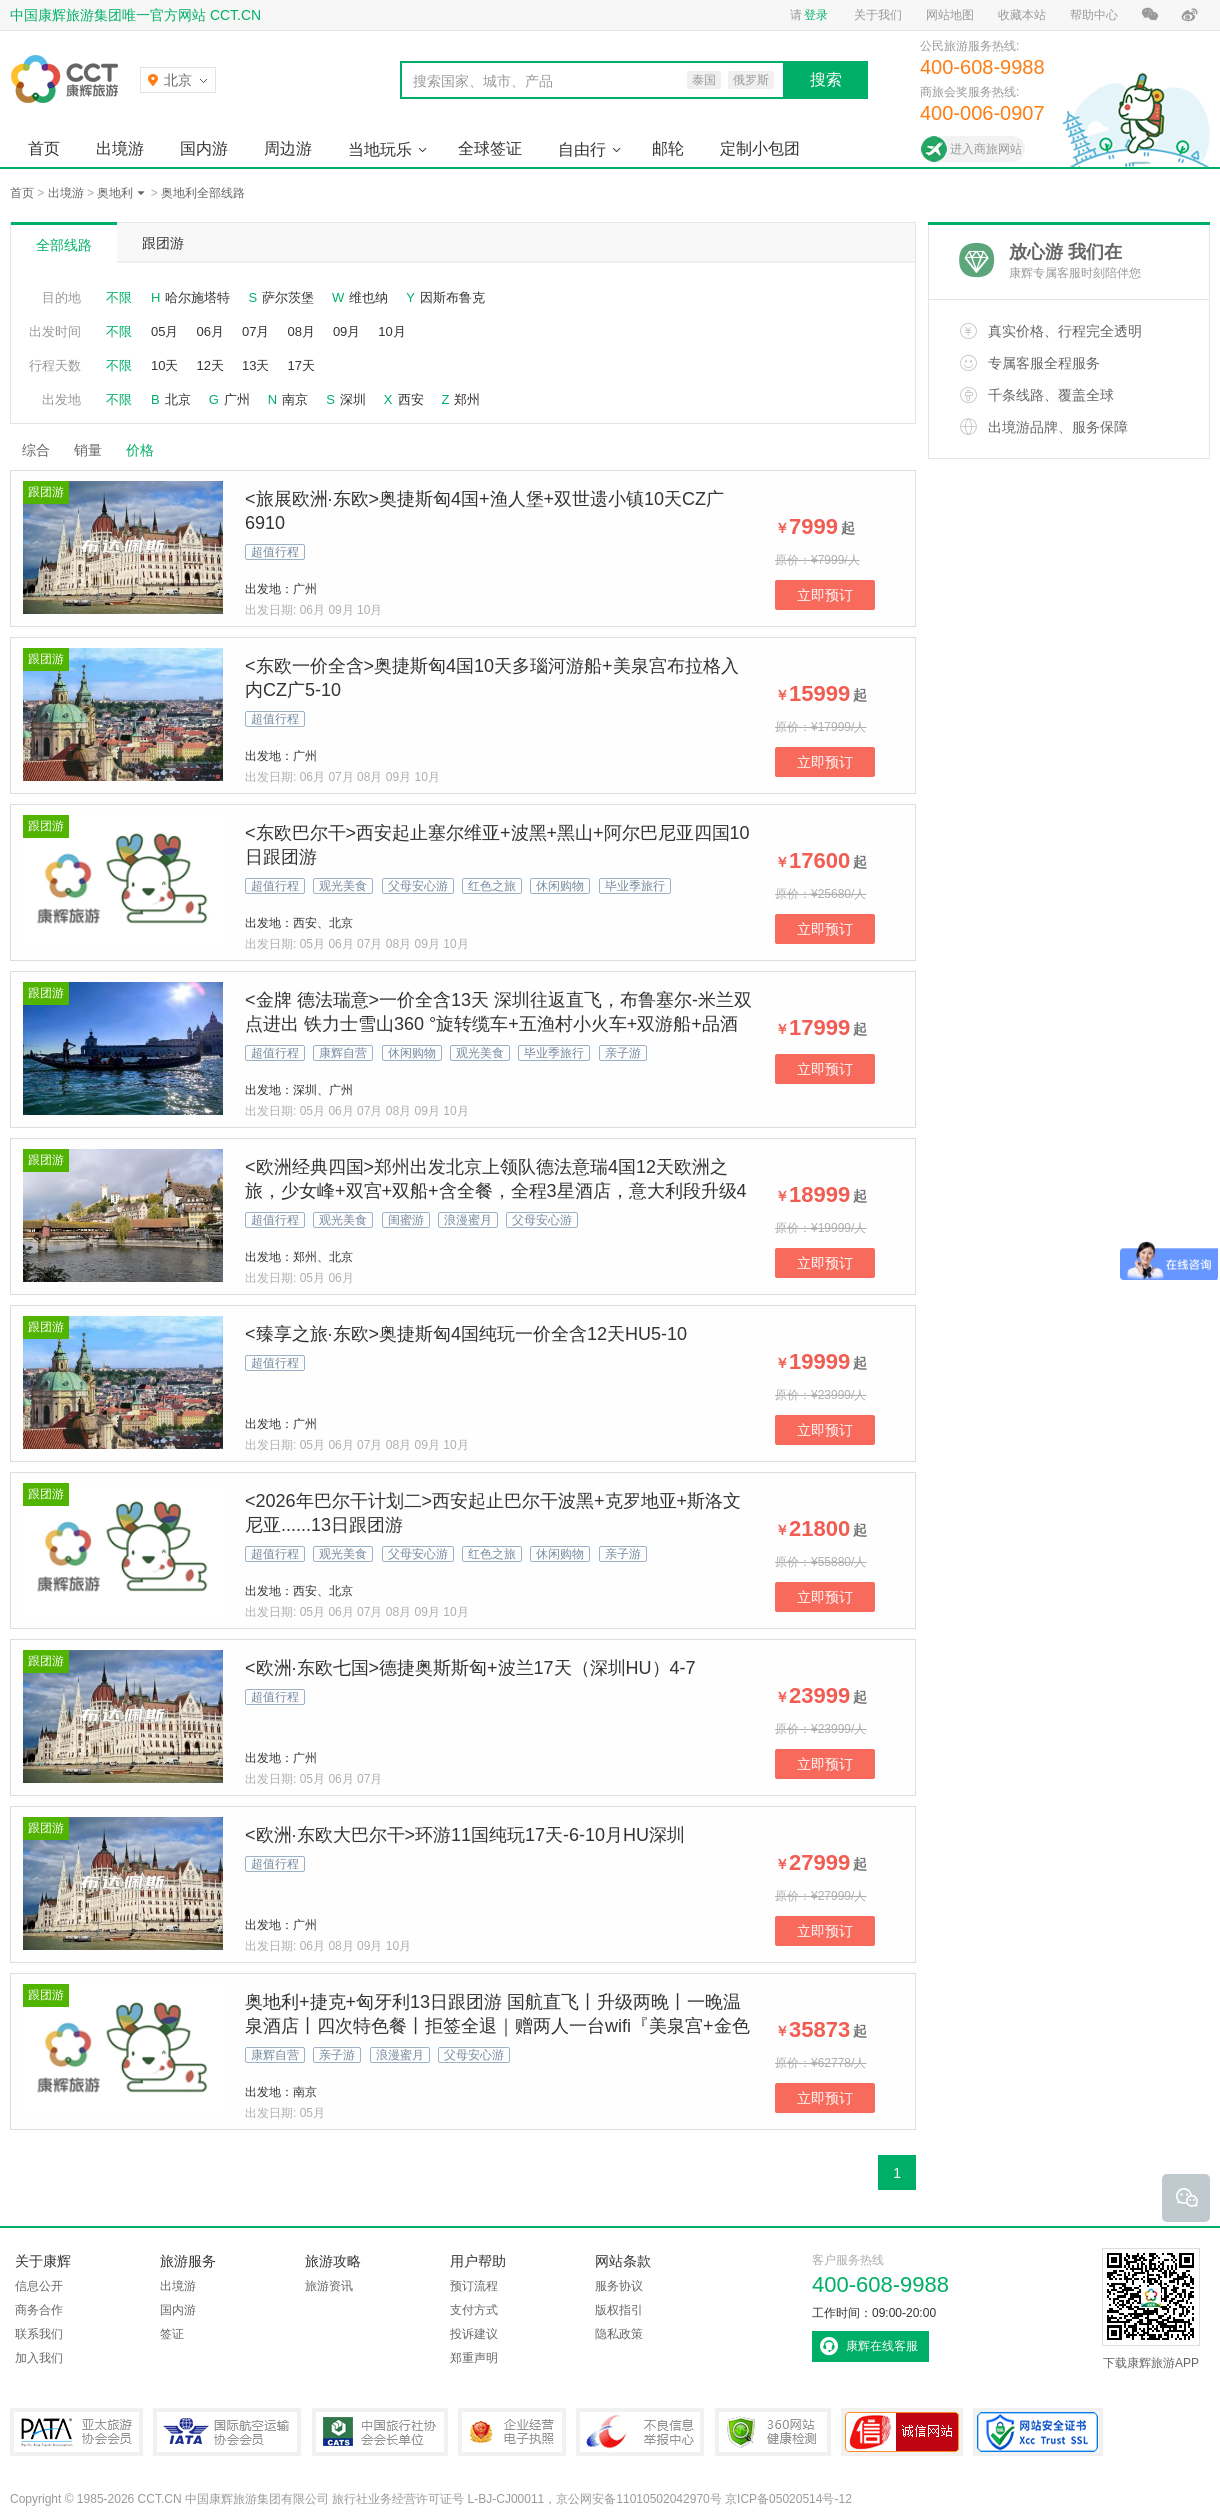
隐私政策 (619, 2334)
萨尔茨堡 (288, 297)
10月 (391, 331)
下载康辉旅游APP (1151, 2309)
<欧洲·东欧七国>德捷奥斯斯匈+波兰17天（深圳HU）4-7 (470, 1668)
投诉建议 (474, 2334)
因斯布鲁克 (452, 297)
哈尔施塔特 (197, 297)
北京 (178, 399)
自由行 (582, 149)
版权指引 (619, 2310)
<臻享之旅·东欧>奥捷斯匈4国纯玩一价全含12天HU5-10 (466, 1334)
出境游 (120, 148)
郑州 (467, 399)
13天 (255, 365)
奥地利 (115, 193)
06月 (209, 331)
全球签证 (490, 148)
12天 (209, 365)
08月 (300, 331)
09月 (346, 331)
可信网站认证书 (902, 2432)
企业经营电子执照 (512, 2432)
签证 (172, 2334)
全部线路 (64, 245)
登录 (816, 15)
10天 (164, 365)
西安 (411, 399)
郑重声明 (474, 2358)
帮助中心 (1094, 15)
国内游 (204, 148)
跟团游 (163, 243)
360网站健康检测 (773, 2432)
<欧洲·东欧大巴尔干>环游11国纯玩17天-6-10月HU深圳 (465, 1835)
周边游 (288, 148)
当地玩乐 (380, 149)
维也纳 (368, 297)
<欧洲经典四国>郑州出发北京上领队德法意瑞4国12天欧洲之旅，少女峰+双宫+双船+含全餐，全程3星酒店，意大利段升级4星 (496, 1191)
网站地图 (950, 15)
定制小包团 (760, 148)
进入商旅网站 (986, 149)
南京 (295, 399)
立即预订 (825, 595)
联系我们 (39, 2334)
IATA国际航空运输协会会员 (227, 2432)
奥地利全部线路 (203, 193)
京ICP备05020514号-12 (788, 2499)
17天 (300, 365)
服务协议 (619, 2286)
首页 (44, 148)
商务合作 (39, 2310)
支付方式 (474, 2310)
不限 (119, 297)
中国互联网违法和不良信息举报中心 (640, 2432)
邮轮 (668, 148)
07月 (255, 331)
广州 (237, 399)
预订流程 (474, 2286)
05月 (164, 331)
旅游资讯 (329, 2286)
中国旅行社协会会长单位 (380, 2432)
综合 (36, 450)
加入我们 (39, 2358)
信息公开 (39, 2286)
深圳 (353, 399)
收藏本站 (1022, 15)
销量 (88, 450)
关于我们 (878, 15)
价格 (147, 450)
